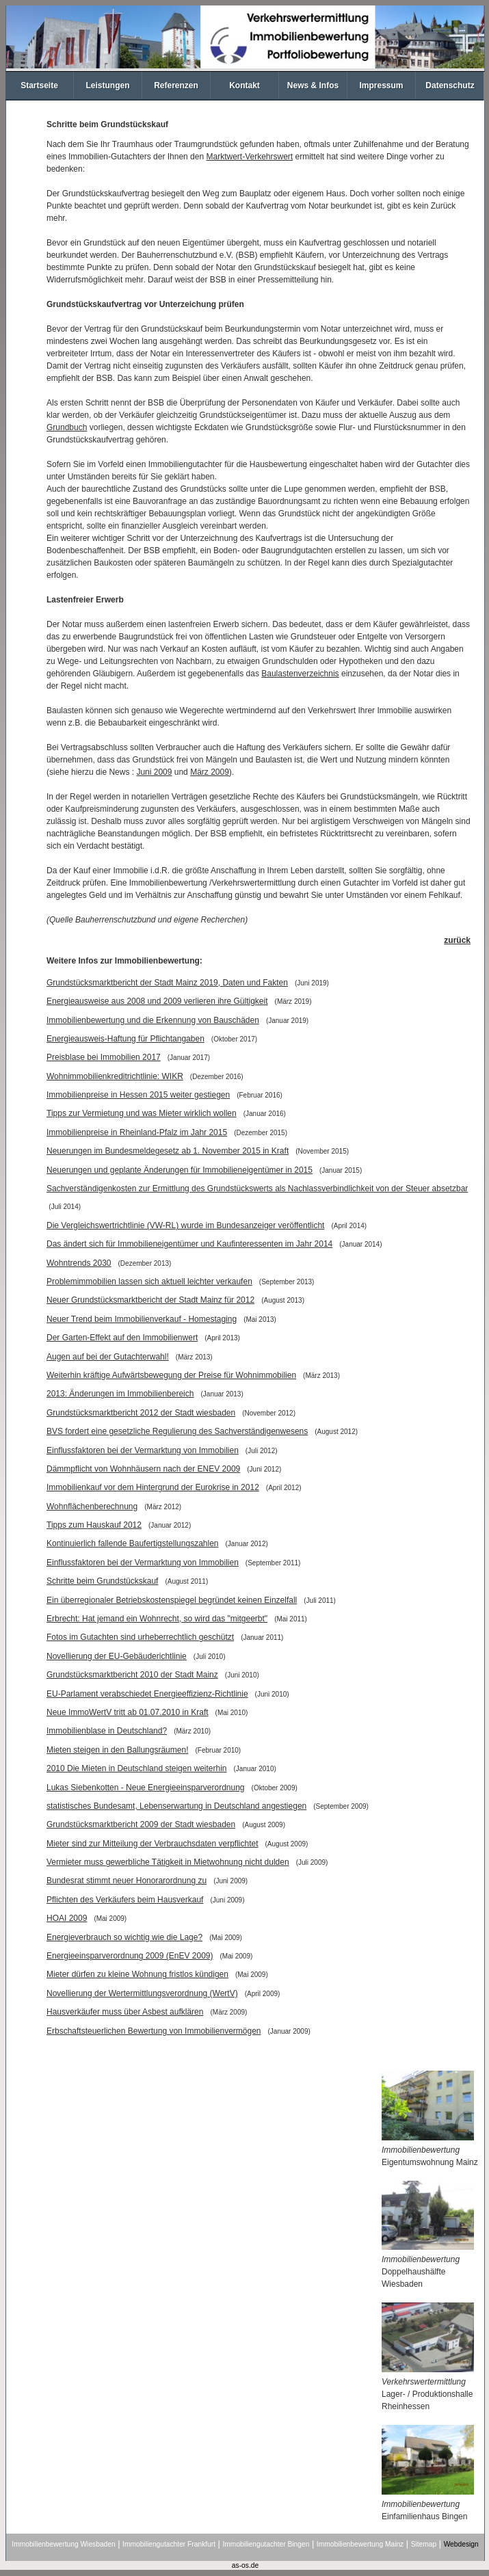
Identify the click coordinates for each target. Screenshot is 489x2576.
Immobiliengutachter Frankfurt (168, 2544)
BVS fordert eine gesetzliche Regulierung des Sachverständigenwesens (177, 1431)
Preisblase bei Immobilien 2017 (104, 1057)
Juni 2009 (154, 772)
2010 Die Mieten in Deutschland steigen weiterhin (137, 1768)
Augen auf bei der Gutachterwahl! (108, 1357)
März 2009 (209, 772)
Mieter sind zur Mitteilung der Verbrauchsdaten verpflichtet (153, 1843)
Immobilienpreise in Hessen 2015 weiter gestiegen (138, 1095)
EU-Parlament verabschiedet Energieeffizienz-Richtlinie (147, 1694)
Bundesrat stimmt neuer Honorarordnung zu (127, 1880)
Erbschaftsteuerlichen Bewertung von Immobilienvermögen (154, 2031)
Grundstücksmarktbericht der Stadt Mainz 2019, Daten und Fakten (167, 982)
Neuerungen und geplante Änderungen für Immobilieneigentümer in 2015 (180, 1170)
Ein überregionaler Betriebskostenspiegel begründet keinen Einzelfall (172, 1600)
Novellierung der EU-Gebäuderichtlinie (117, 1656)
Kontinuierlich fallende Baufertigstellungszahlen (133, 1543)
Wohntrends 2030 (79, 1263)
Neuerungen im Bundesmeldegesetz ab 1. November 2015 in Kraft (168, 1151)
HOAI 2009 (67, 1918)
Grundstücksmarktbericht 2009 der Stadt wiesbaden (141, 1824)
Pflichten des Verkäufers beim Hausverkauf (125, 1899)
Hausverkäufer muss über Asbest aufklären (125, 2012)
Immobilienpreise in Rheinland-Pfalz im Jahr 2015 (137, 1132)
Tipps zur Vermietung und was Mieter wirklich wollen (142, 1113)
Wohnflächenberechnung (92, 1506)
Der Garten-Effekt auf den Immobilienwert (122, 1337)
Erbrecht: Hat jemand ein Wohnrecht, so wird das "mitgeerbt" (157, 1618)
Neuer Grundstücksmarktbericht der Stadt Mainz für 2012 (150, 1300)
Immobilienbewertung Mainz (360, 2544)
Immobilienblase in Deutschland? (107, 1731)
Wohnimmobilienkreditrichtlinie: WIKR (115, 1076)
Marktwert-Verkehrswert (249, 156)
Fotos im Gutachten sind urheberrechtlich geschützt (140, 1637)
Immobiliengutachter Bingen (265, 2544)
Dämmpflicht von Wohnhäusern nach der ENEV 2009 (143, 1469)
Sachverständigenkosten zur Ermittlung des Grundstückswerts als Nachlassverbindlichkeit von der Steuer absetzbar (257, 1188)
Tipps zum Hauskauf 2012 (94, 1525)
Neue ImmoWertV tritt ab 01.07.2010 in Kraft (128, 1712)
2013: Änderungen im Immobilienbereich (120, 1393)
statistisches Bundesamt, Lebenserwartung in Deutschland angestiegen (176, 1806)
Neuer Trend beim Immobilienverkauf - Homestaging (142, 1319)
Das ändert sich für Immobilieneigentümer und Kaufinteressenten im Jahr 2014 (189, 1244)
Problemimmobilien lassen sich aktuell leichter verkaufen (149, 1281)
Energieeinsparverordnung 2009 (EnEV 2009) (130, 1956)
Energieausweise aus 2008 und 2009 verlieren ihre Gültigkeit (157, 1001)
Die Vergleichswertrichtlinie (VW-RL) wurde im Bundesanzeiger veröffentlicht (185, 1225)
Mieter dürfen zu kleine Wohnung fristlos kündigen (137, 1974)
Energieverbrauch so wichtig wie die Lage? (124, 1937)
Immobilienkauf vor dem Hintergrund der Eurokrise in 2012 (153, 1487)
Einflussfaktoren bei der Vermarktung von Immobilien (143, 1450)
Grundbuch (67, 427)
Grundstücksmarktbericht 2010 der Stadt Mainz (132, 1674)
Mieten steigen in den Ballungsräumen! (117, 1750)
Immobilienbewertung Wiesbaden (63, 2544)
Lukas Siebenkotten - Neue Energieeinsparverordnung (146, 1787)
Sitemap (424, 2544)
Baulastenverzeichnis (300, 673)
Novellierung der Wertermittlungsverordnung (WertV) (142, 1993)
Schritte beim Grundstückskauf (102, 1581)
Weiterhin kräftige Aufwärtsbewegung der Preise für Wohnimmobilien (171, 1375)
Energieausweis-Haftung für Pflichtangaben (125, 1039)
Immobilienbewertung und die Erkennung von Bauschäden (153, 1020)
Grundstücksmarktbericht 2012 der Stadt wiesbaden (141, 1413)
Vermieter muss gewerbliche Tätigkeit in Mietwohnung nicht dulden (168, 1862)
